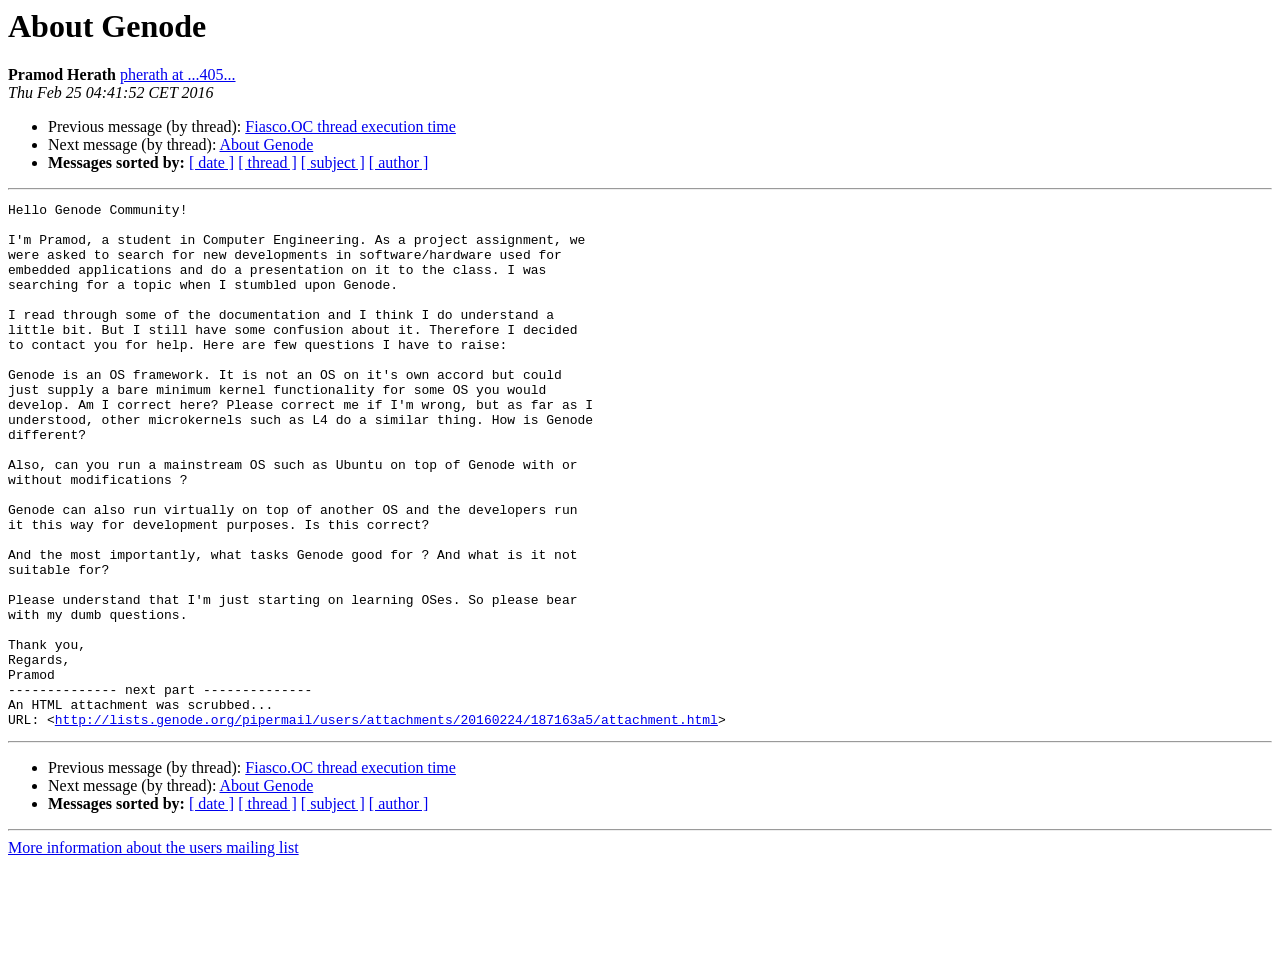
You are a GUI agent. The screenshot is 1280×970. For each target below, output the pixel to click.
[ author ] (399, 162)
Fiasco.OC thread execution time (350, 126)
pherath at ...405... (178, 74)
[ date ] (211, 162)
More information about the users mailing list (153, 952)
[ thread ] (267, 162)
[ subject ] (333, 162)
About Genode (267, 144)
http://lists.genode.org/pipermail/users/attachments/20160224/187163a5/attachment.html (386, 824)
